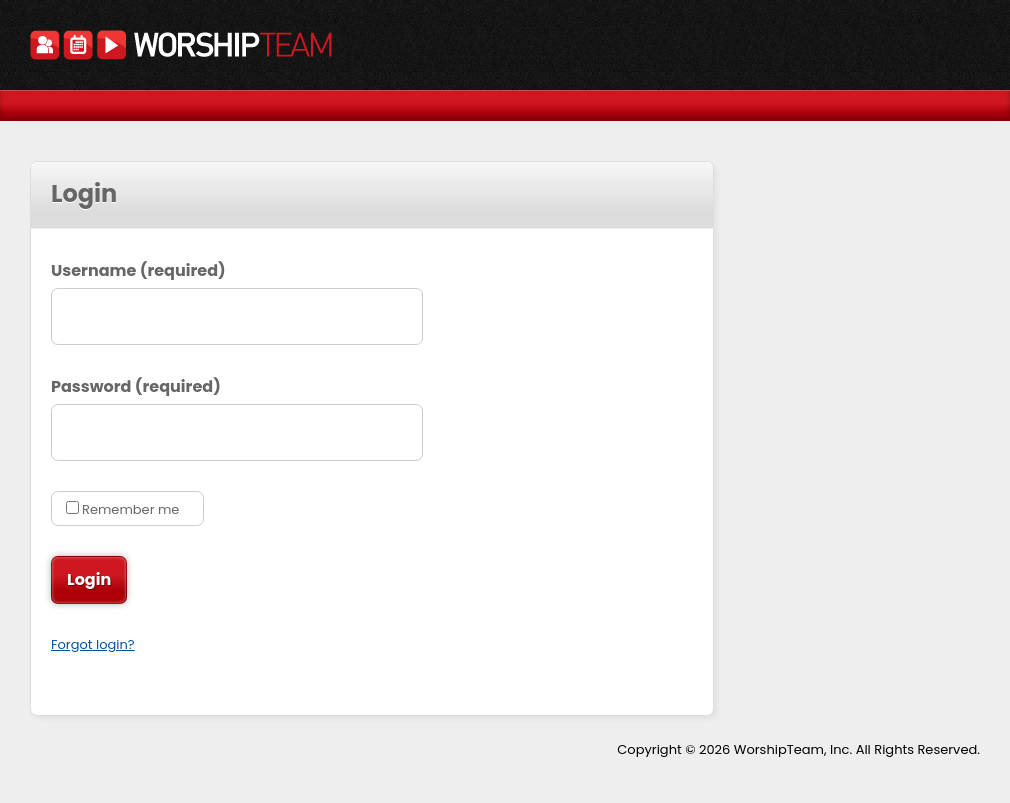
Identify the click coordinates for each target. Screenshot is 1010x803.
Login (91, 580)
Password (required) (136, 386)
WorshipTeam (181, 47)
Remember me (130, 509)
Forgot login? (93, 644)
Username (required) (138, 270)
